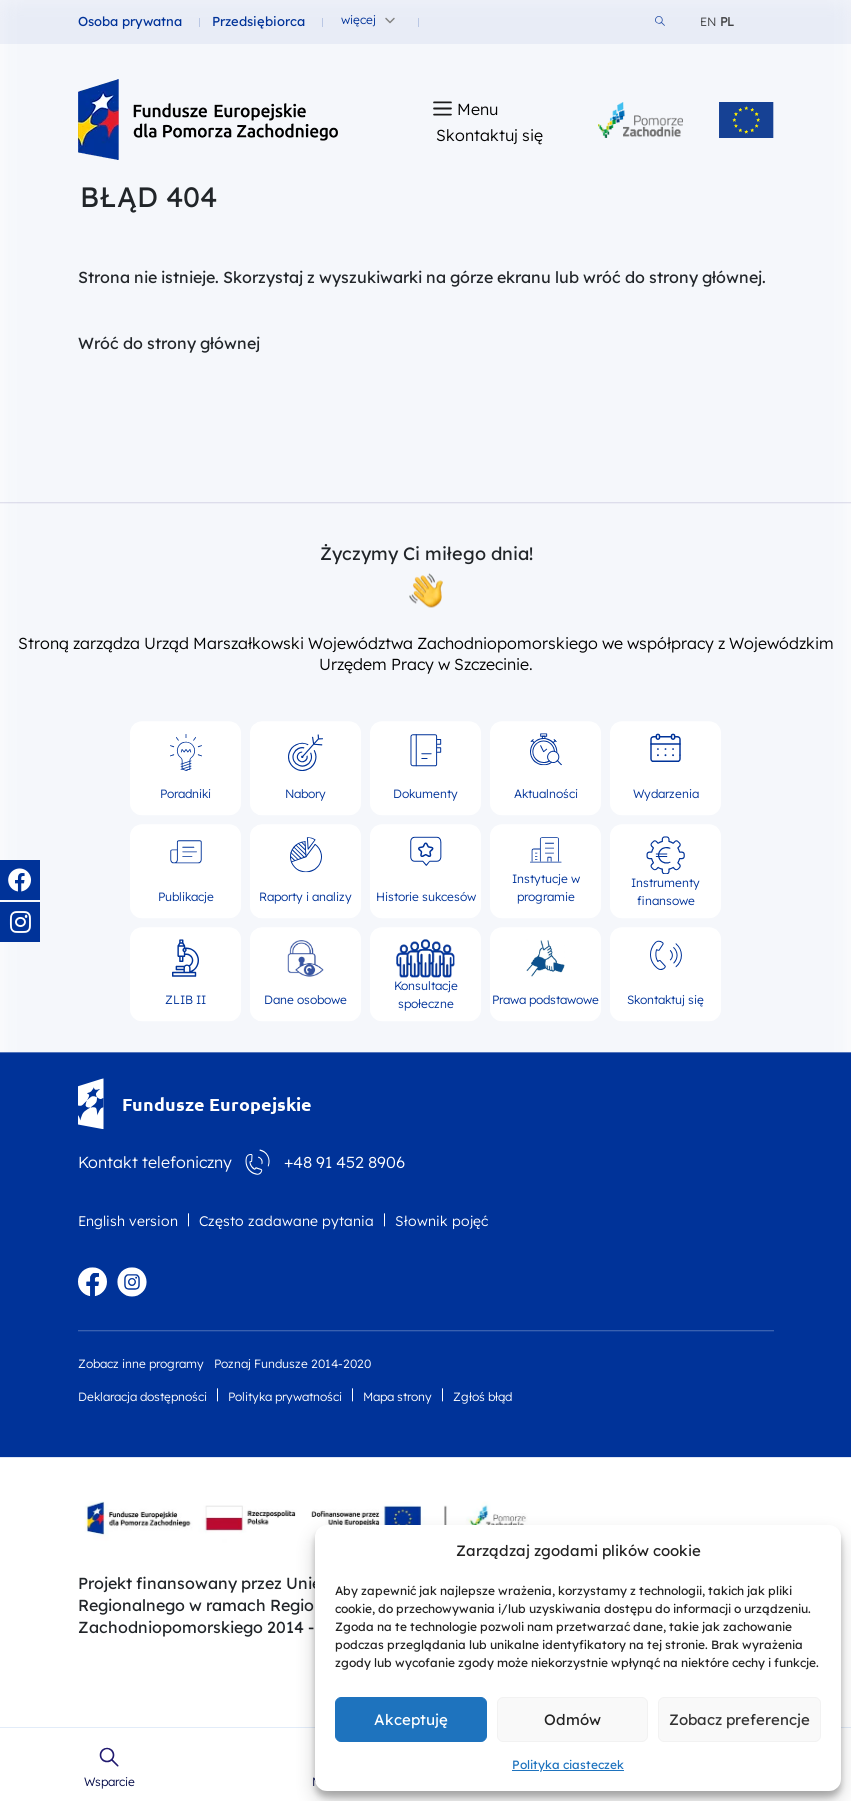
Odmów (572, 1719)
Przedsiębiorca (258, 21)
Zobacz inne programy (141, 1363)
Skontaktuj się (489, 134)
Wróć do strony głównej (169, 343)
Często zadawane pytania (286, 1221)
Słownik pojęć (441, 1221)
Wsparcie (109, 1782)
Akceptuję (411, 1719)
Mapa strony (397, 1396)
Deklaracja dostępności (142, 1396)
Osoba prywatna (130, 21)
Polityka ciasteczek (568, 1764)
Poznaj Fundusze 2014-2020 (292, 1363)
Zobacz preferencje (739, 1719)
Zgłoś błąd (482, 1396)
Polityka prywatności (285, 1396)
